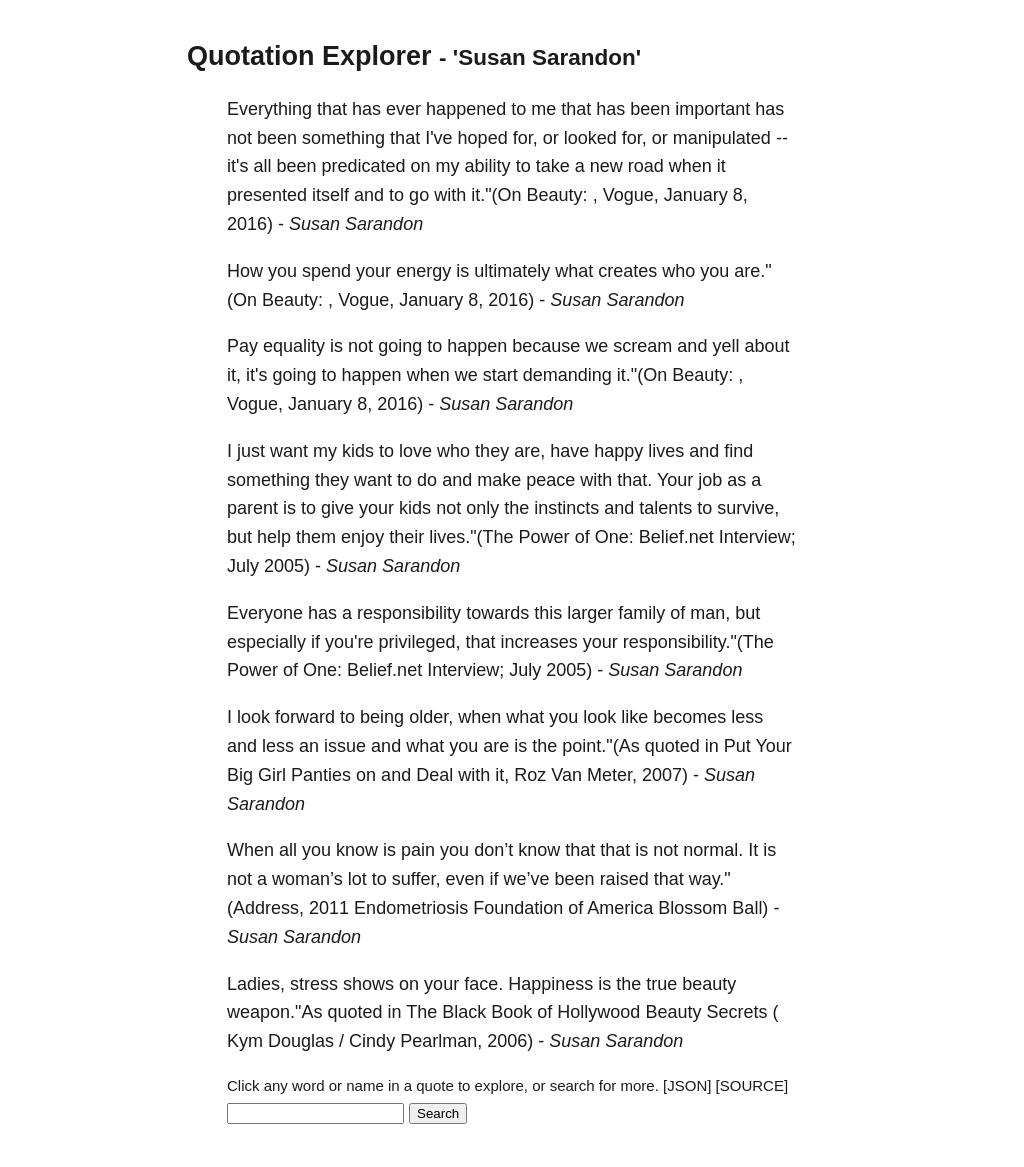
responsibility (409, 613)
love (415, 451)
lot (357, 879)
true (661, 984)
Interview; (757, 537)
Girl (272, 775)
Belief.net (676, 537)
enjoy (362, 537)
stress (314, 984)
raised (624, 879)
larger (590, 613)
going (400, 346)
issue (345, 746)
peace (550, 480)
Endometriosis (411, 908)
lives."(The (471, 537)
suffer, (416, 879)
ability (488, 166)
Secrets (736, 1012)
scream (642, 346)
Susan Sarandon (356, 224)
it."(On (496, 195)
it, (234, 375)
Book (511, 1012)
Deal (434, 775)
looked (590, 138)
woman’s (307, 879)
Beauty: (557, 195)
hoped (483, 138)
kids (358, 451)
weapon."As (274, 1012)
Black (464, 1012)
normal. (713, 850)
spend (326, 271)
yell (725, 346)
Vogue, (631, 195)
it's (237, 166)
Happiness (550, 984)
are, (529, 451)
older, (431, 717)
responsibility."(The (698, 642)
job (710, 480)
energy (423, 271)
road (646, 166)
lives (666, 451)
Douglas (301, 1041)
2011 (329, 908)
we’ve (527, 879)
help (274, 537)
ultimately (512, 271)
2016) (250, 224)
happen (477, 346)
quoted (672, 746)
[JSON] (687, 1085)
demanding (567, 375)
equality (294, 346)
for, (525, 138)
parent (252, 508)
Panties (321, 775)
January (696, 195)
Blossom (692, 908)
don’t (493, 850)
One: (614, 537)
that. (634, 480)
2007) (665, 775)
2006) (510, 1041)
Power (544, 537)
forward (305, 717)
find (738, 451)
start (500, 375)
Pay (242, 346)
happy (618, 451)
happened (466, 109)
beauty (709, 984)
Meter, (612, 775)
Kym (245, 1041)
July (243, 566)
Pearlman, (441, 1041)
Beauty (673, 1012)
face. (483, 984)
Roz (530, 775)
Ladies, (256, 984)
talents (665, 508)
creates (627, 271)
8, (740, 195)
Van (566, 775)
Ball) (750, 908)
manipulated (722, 138)
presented (267, 195)
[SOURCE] (752, 1085)
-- (782, 138)
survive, (748, 508)
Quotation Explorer (309, 56)
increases (539, 642)
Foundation (518, 908)
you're (349, 642)
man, (710, 613)
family (641, 613)
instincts (566, 508)
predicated (364, 166)
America (620, 908)
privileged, (420, 642)
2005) (287, 566)
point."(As (600, 746)
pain (418, 850)
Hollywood (598, 1012)
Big (240, 775)
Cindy (372, 1041)
